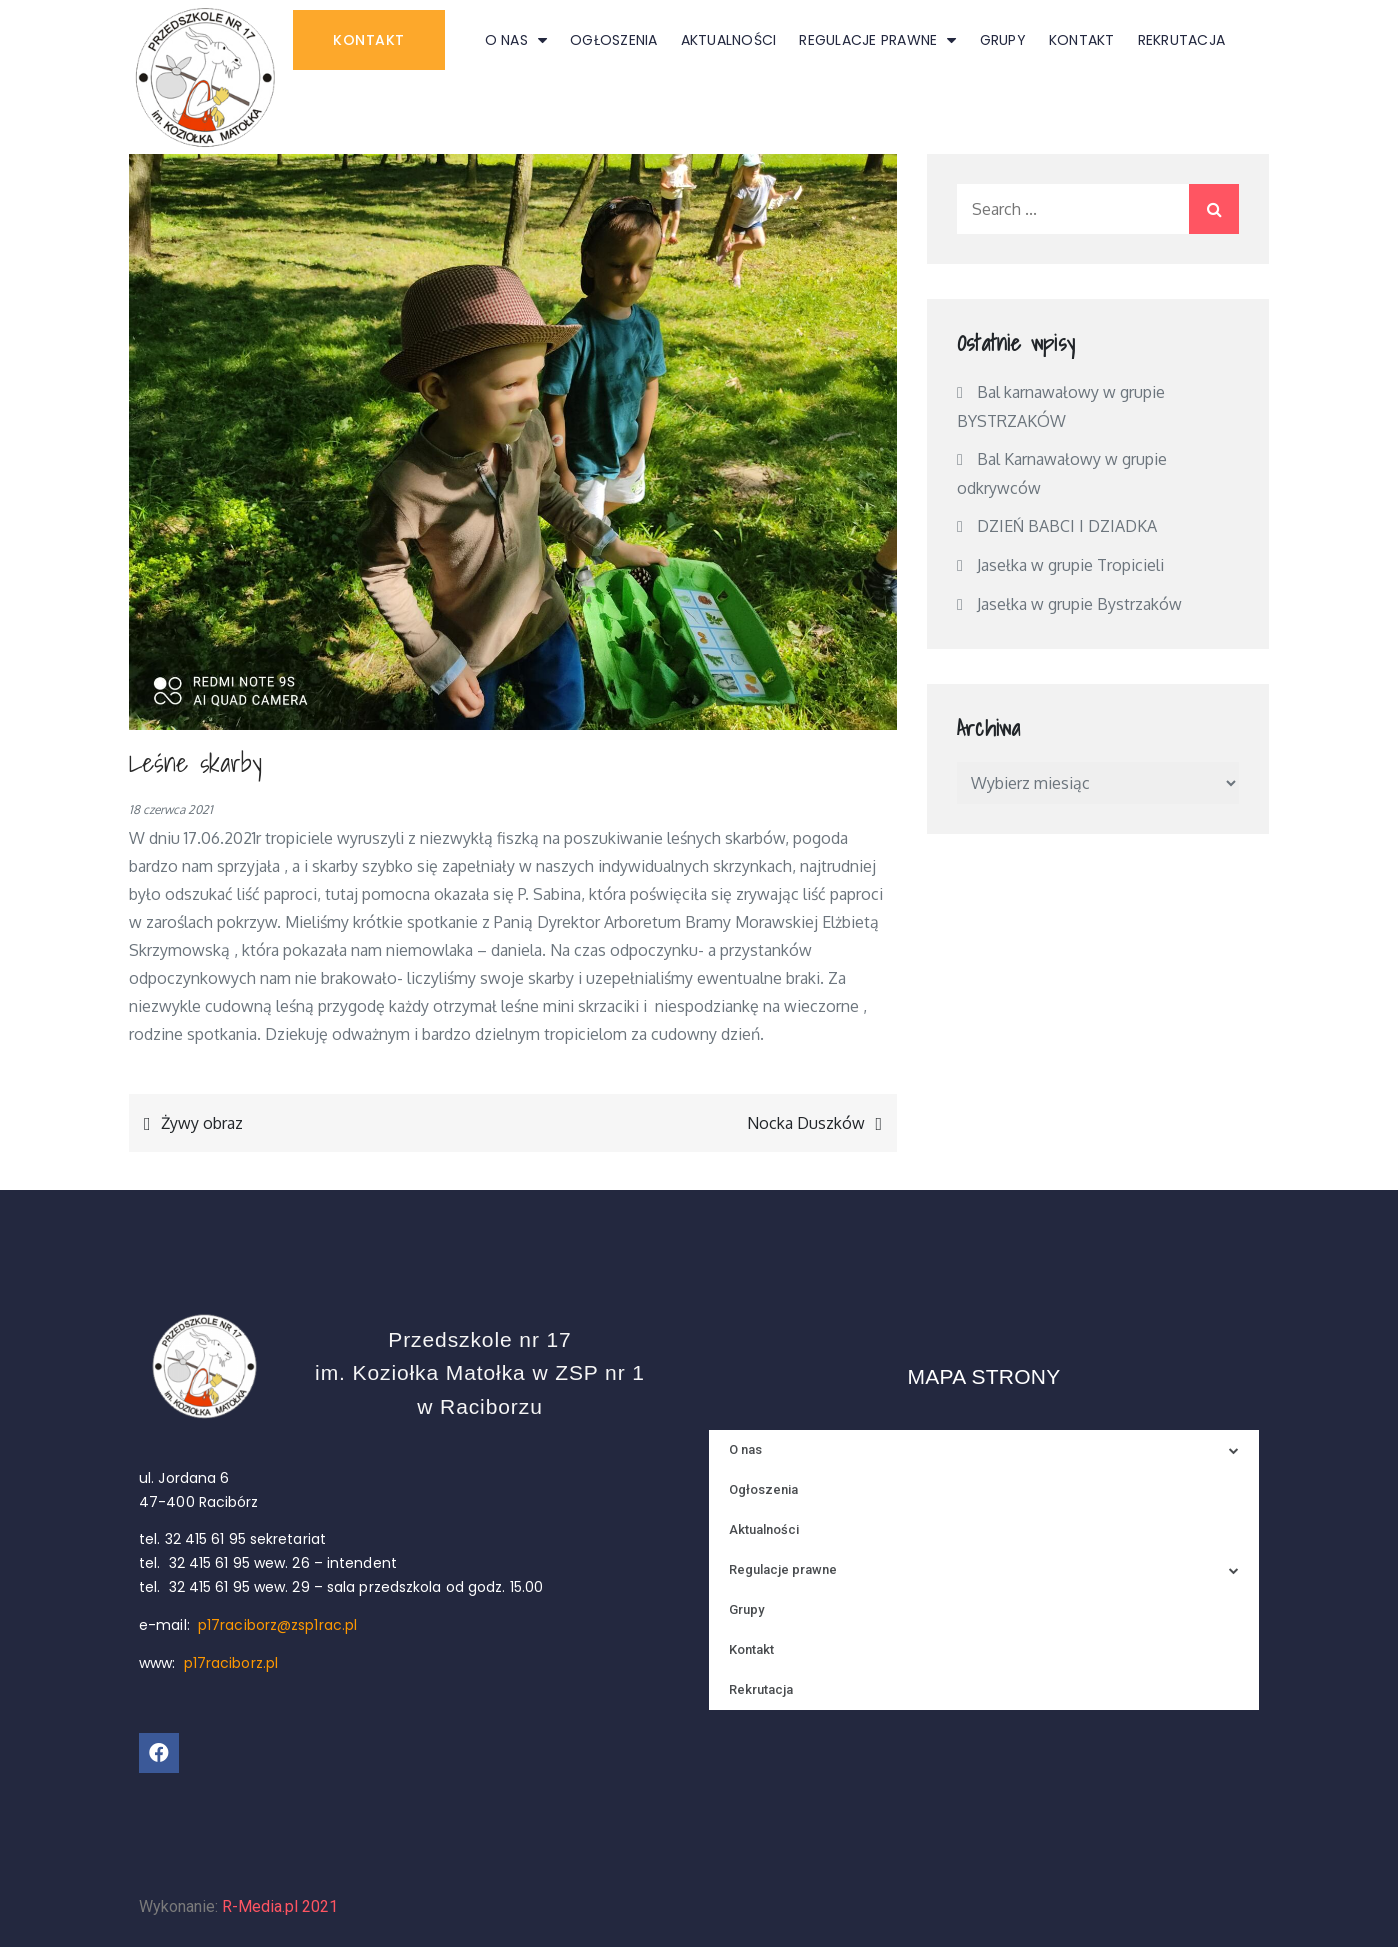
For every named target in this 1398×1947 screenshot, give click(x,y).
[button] (369, 40)
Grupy (1003, 40)
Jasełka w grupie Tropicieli (1070, 565)
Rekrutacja (1182, 40)
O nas (516, 40)
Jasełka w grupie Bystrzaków (1079, 604)
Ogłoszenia (614, 40)
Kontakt (1082, 40)
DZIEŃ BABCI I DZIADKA (1067, 526)
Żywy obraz (202, 1123)
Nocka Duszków (806, 1123)
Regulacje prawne (877, 40)
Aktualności (729, 40)
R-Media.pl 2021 (280, 1906)
